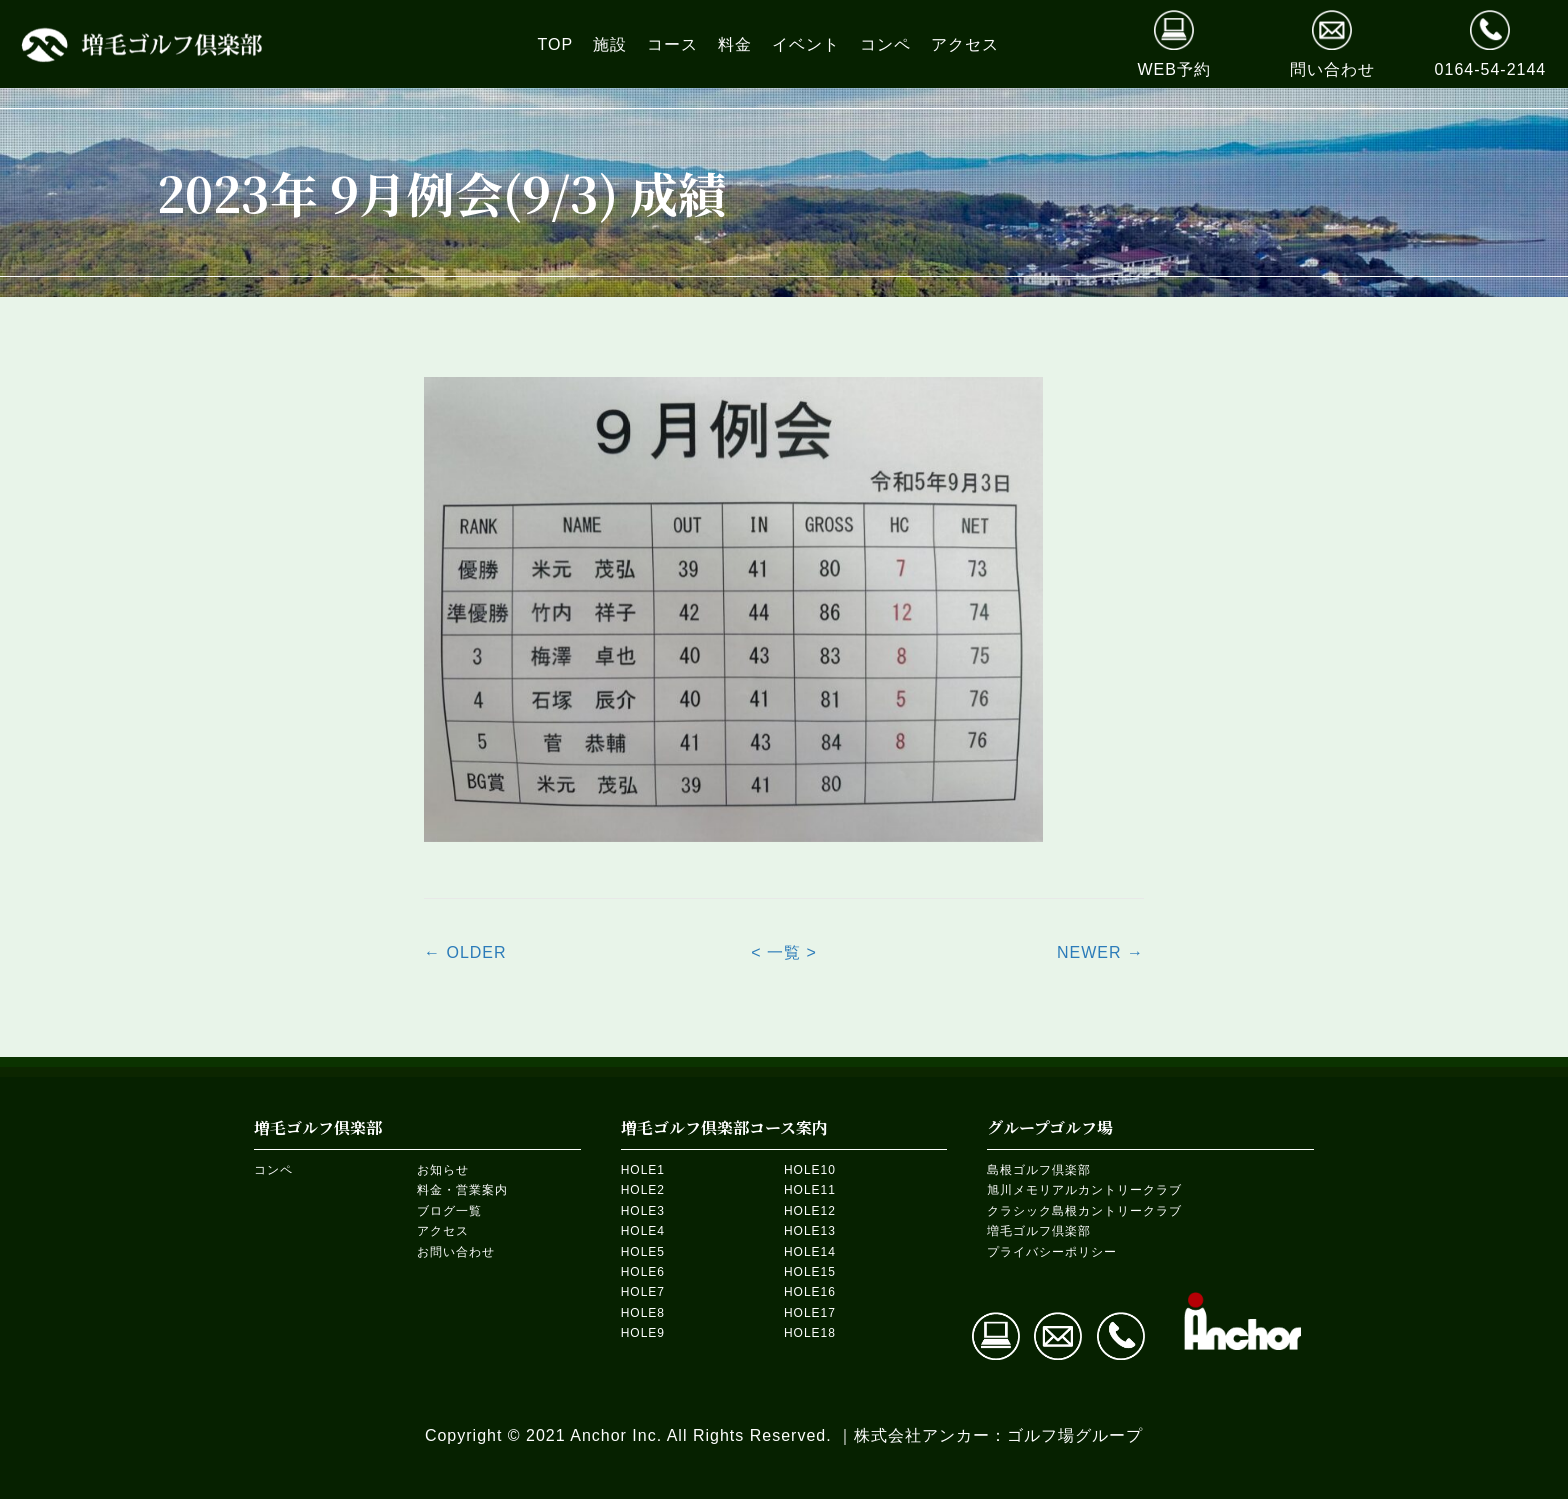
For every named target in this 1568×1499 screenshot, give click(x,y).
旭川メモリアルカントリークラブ (1084, 1190)
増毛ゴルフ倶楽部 (1039, 1231)
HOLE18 (810, 1333)
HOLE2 (643, 1190)
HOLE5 (643, 1252)
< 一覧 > (784, 952)
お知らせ (443, 1170)
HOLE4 (643, 1231)
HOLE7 (643, 1292)
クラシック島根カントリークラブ (1084, 1211)
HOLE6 (643, 1272)
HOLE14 (810, 1252)
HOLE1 (643, 1170)
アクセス (443, 1231)
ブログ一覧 (449, 1211)
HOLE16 (810, 1292)
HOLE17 (810, 1313)
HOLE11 (810, 1190)
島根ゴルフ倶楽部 (1039, 1170)
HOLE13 (810, 1231)
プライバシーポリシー (1052, 1252)
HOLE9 (643, 1333)
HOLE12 (810, 1211)
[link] (556, 44)
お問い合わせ (456, 1252)
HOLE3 (643, 1211)
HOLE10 (810, 1170)
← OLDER (465, 952)
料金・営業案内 (462, 1190)
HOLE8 (643, 1313)
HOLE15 (810, 1272)
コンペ (273, 1170)
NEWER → (1100, 952)
